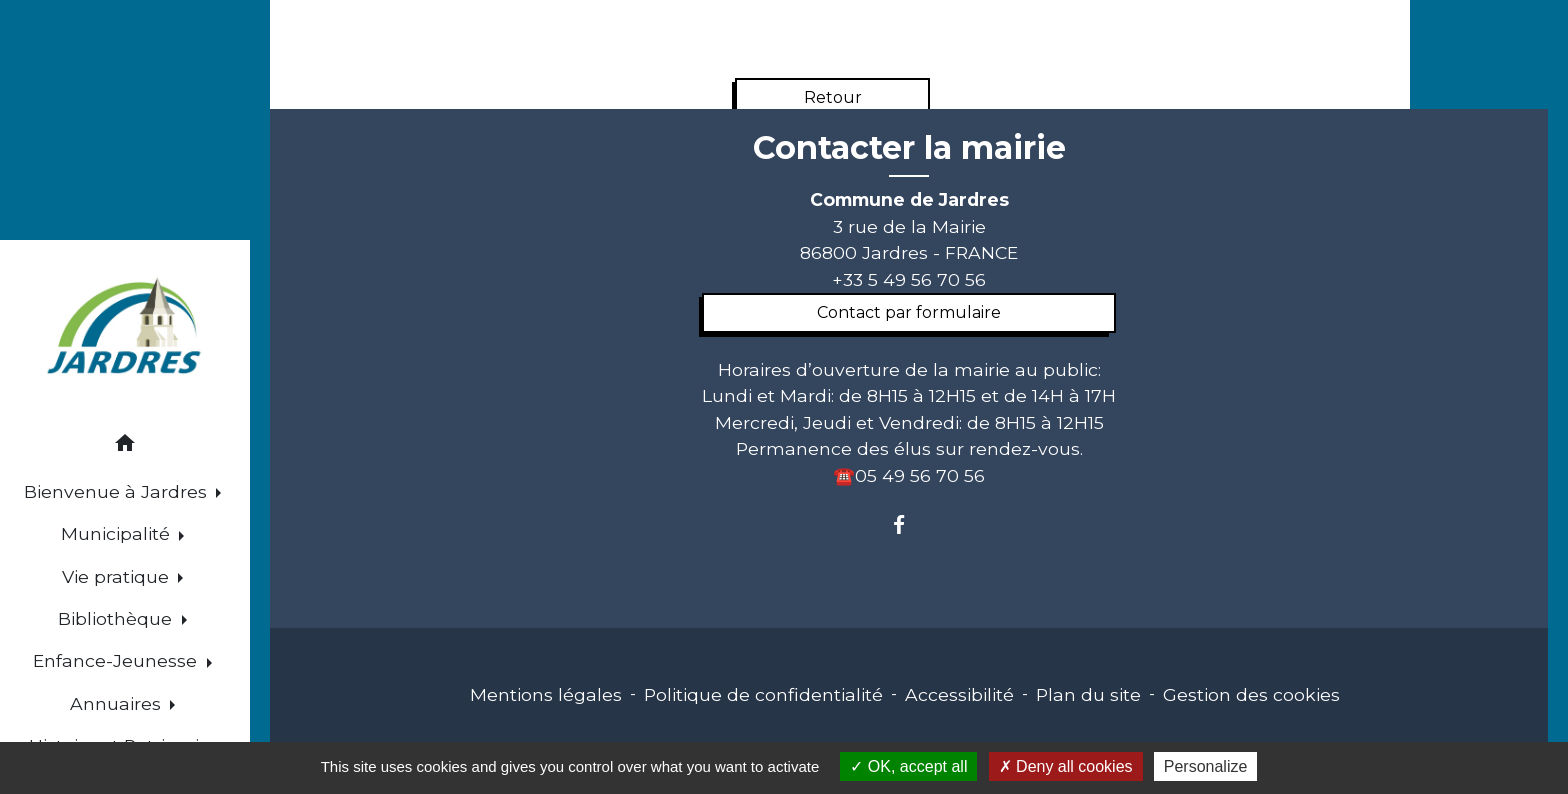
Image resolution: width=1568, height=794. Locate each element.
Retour (833, 97)
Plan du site (1088, 694)
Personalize (1206, 766)
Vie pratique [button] (118, 576)
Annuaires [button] (118, 703)
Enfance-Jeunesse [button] (117, 660)
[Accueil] (125, 328)
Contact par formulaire (909, 312)
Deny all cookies (1066, 766)
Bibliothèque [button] (117, 618)
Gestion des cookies (1251, 694)
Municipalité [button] (118, 533)
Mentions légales (546, 694)
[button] (125, 446)
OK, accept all (908, 766)
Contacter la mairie (909, 148)
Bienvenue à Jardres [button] (118, 491)
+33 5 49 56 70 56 (909, 279)
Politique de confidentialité (763, 694)
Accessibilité (959, 694)
